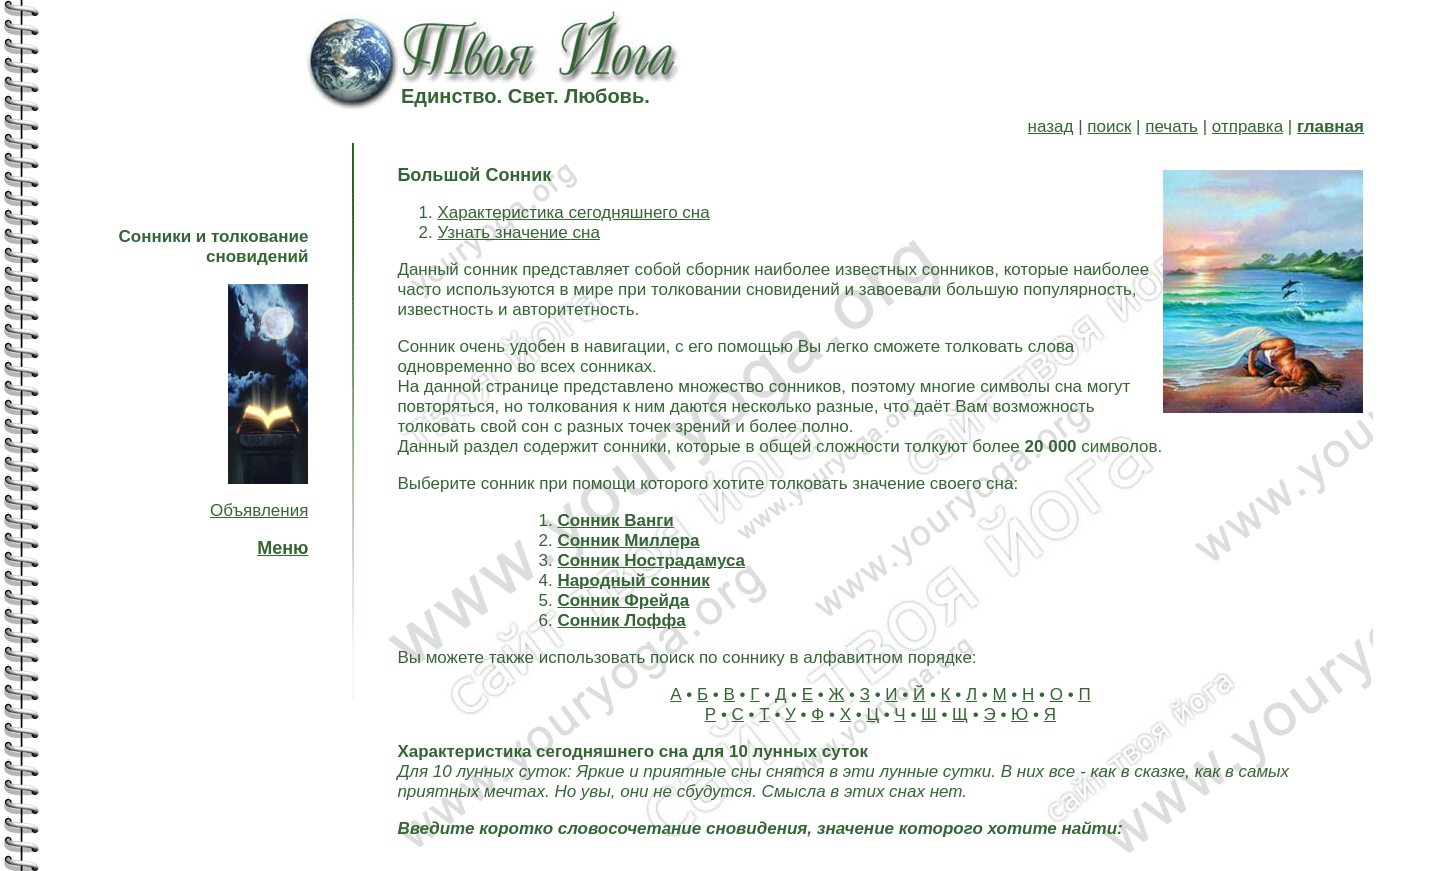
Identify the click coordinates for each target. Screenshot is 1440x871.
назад (1051, 126)
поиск (1109, 126)
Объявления (259, 510)
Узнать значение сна (518, 232)
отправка (1247, 126)
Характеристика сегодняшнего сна (573, 212)
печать (1171, 126)
